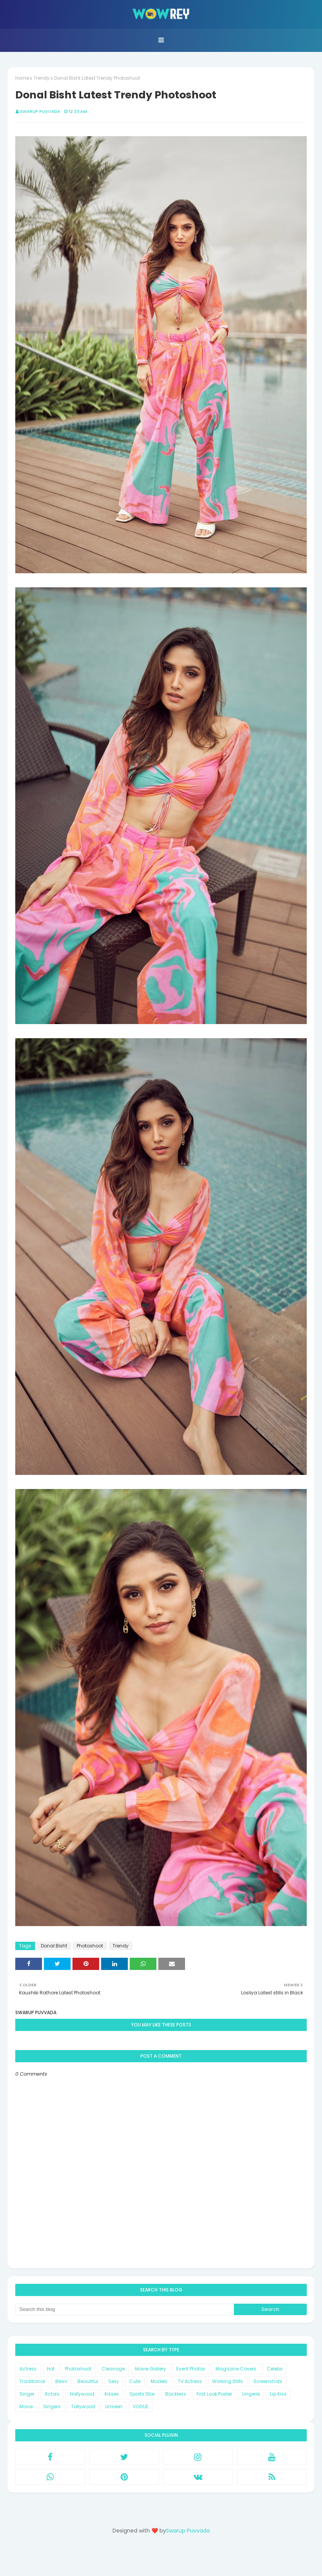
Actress (28, 2368)
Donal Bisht (54, 1945)
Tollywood (83, 2406)
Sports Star (142, 2394)
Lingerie (251, 2394)
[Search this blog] (124, 2309)
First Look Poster (214, 2394)
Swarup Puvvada (40, 111)
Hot (51, 2368)
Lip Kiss (278, 2394)
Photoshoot (90, 1945)
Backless (175, 2394)
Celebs (275, 2368)
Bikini (61, 2381)
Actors (52, 2394)
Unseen (113, 2406)
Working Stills (227, 2381)
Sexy (113, 2381)
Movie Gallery (150, 2368)
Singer (26, 2394)
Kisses (112, 2394)
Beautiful (87, 2381)
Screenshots (267, 2381)
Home (22, 78)
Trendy (42, 78)
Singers (52, 2406)
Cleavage (113, 2368)
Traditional (32, 2381)
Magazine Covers (236, 2368)
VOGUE (140, 2406)
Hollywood (82, 2394)
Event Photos (190, 2368)
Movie (26, 2406)
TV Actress (190, 2381)
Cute (134, 2381)
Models (159, 2381)
